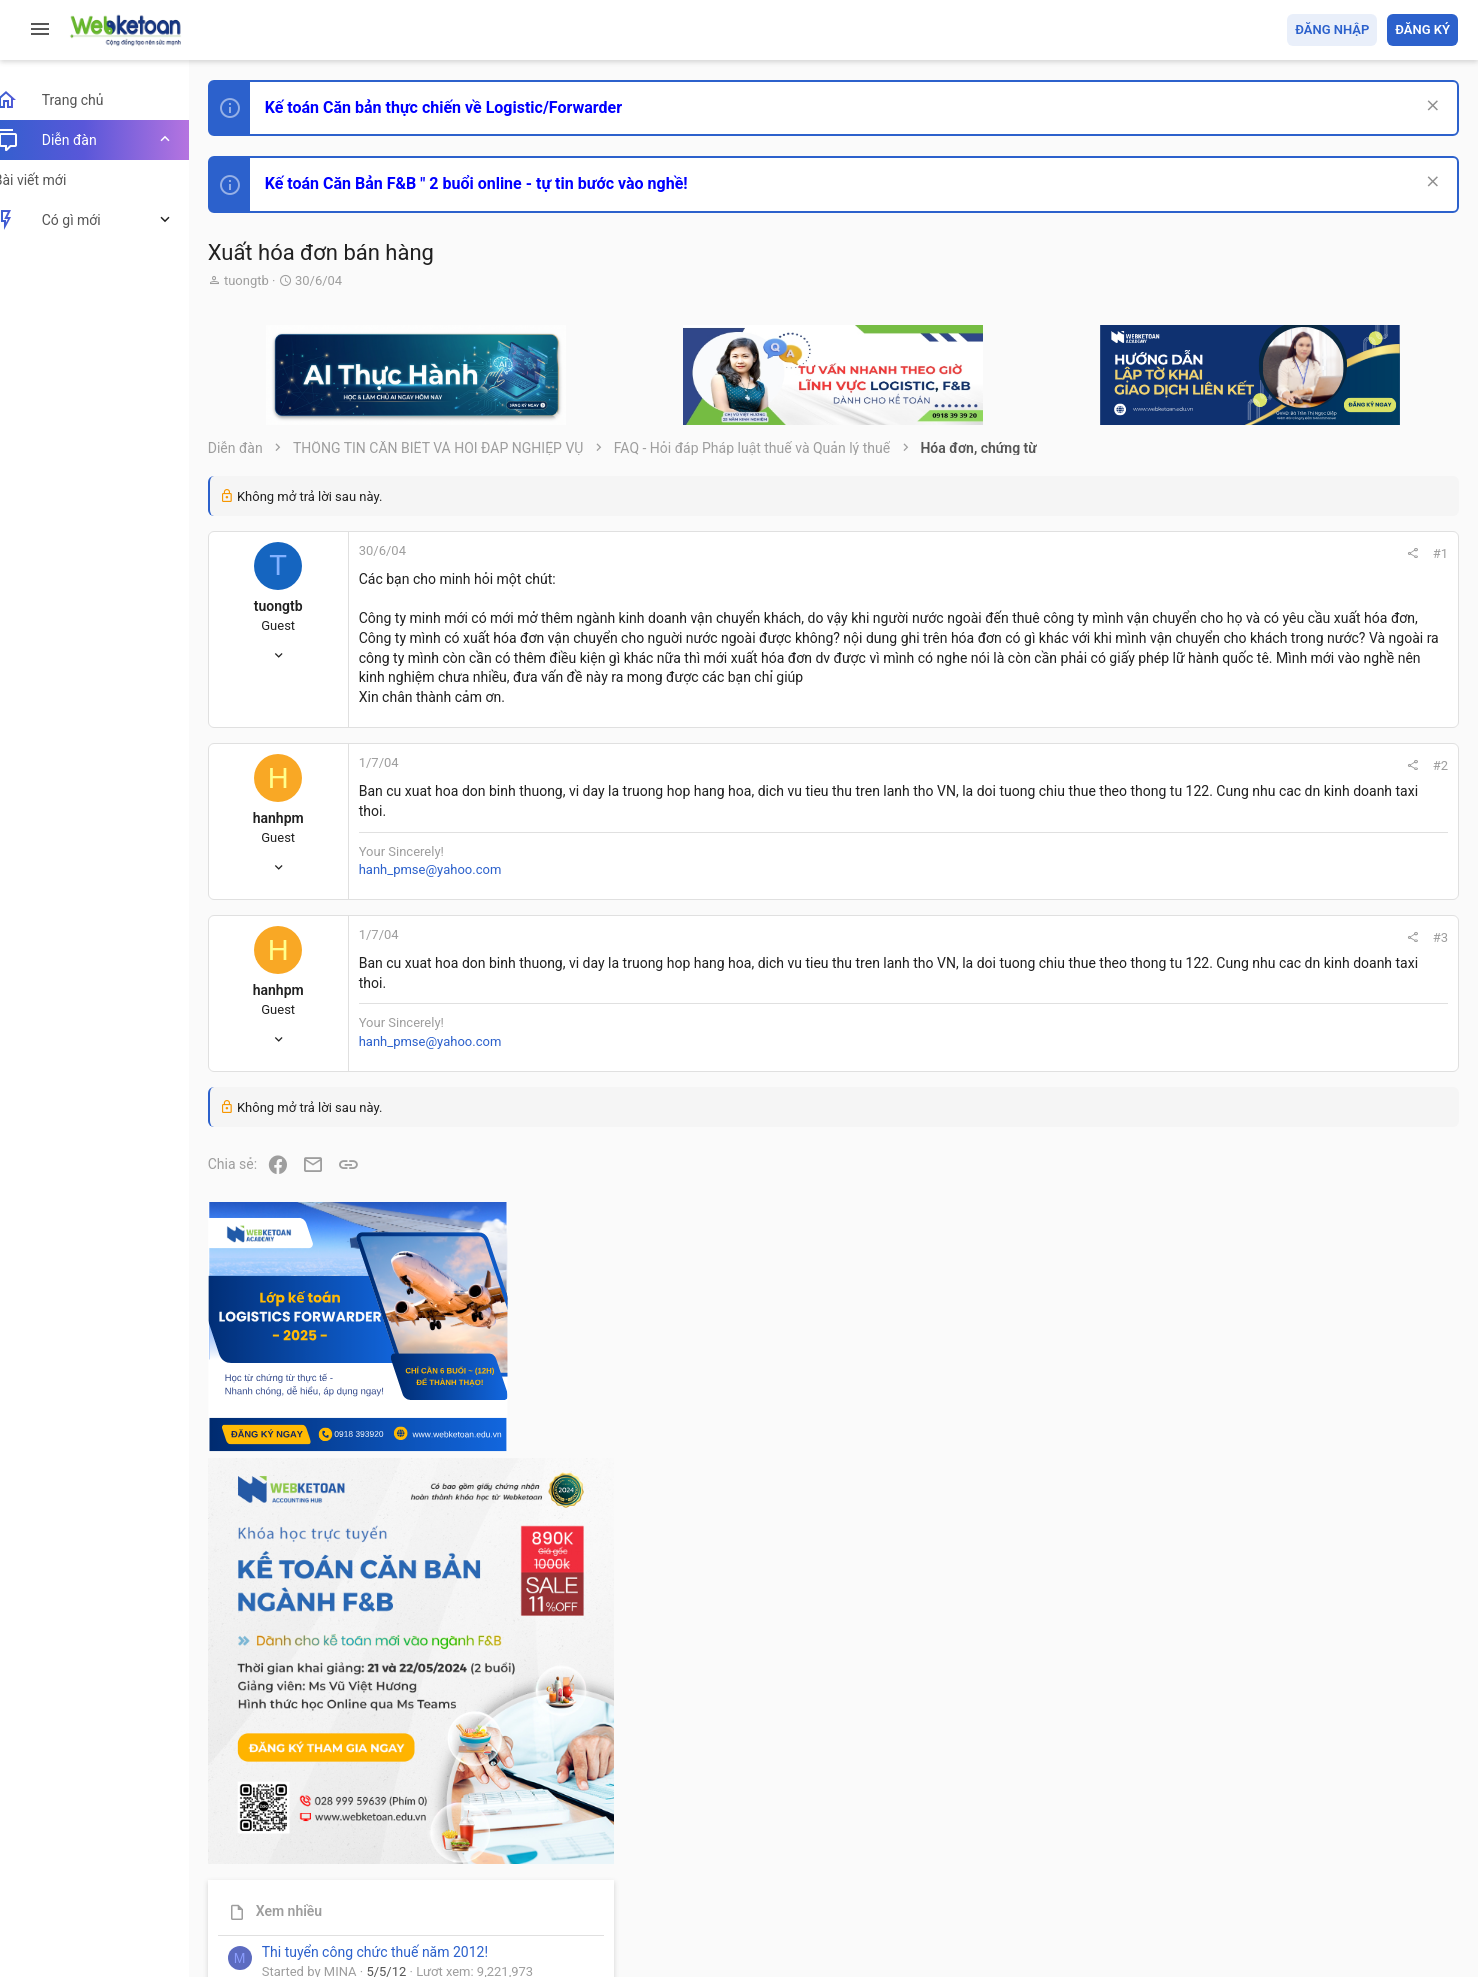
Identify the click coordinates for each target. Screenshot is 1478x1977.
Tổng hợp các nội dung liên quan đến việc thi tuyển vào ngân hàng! (1346, 1361)
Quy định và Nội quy (1123, 1846)
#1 (1169, 553)
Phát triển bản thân (1316, 1103)
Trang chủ (1371, 1846)
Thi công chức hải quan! (1336, 1139)
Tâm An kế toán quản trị (1302, 1653)
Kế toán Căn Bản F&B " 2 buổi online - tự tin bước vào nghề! (498, 183)
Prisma (256, 1846)
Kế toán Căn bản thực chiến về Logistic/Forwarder (465, 107)
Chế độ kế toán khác (1320, 1436)
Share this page (1333, 1765)
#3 (1169, 957)
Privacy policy (1231, 1846)
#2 (1169, 785)
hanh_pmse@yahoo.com (452, 888)
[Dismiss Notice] (1429, 107)
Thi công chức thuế (1317, 1547)
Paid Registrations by (393, 1914)
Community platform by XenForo (405, 1896)
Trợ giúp (1307, 1846)
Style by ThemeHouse (298, 1932)
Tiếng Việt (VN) (353, 1846)
